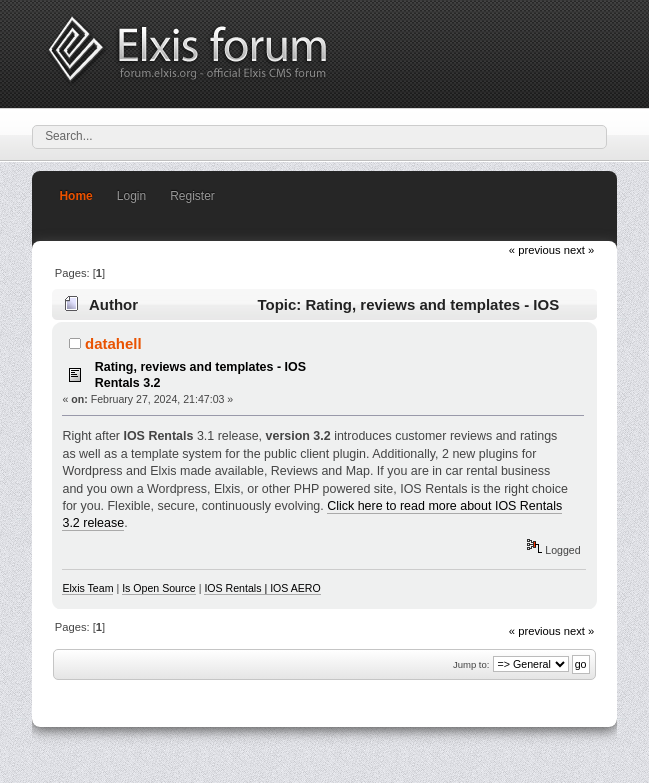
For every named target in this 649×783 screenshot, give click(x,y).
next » (579, 250)
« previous (535, 250)
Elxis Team (87, 588)
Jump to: (471, 664)
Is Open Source (159, 588)
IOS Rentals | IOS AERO (262, 588)
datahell (113, 343)
